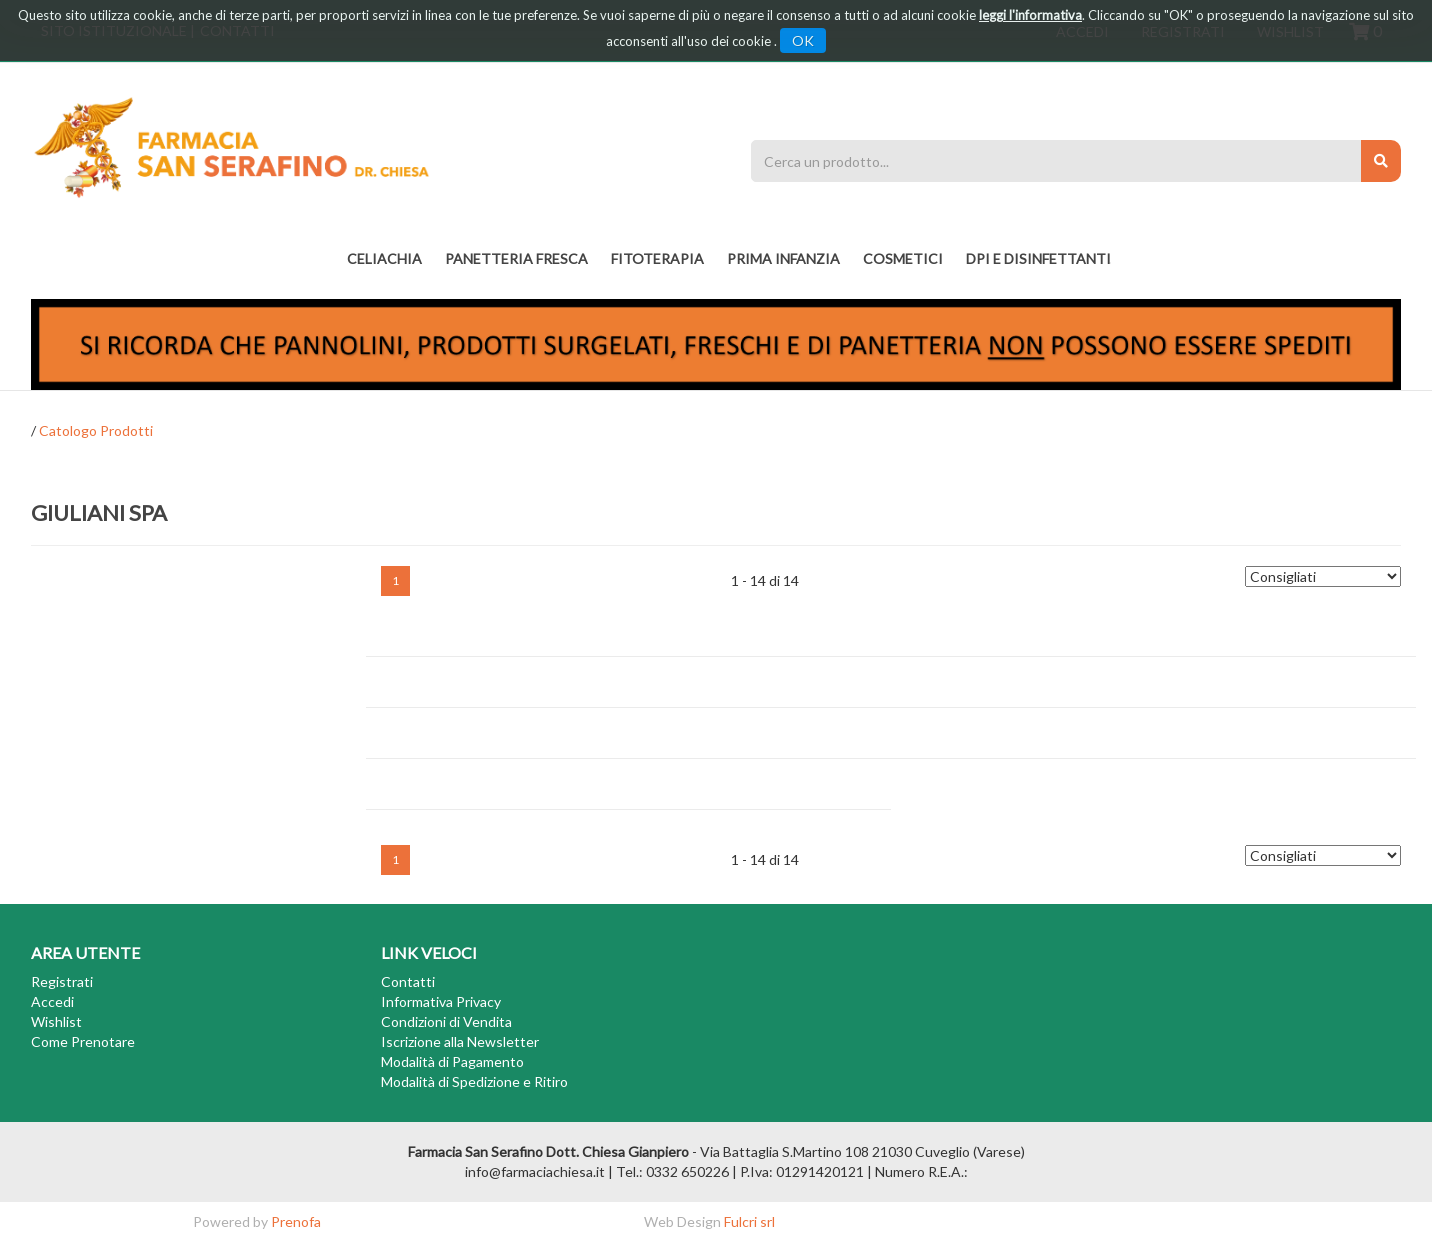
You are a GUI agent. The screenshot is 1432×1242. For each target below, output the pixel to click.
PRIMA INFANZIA (783, 258)
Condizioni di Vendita (446, 1021)
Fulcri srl (749, 1221)
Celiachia (384, 258)
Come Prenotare (83, 1041)
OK (803, 40)
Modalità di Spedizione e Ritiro (474, 1081)
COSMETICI (903, 258)
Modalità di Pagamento (452, 1061)
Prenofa (296, 1221)
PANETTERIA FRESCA (516, 258)
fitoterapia (657, 258)
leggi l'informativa (1030, 15)
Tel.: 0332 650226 (672, 1171)
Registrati (62, 981)
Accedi (52, 1001)
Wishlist (56, 1021)
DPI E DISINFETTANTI (1038, 258)
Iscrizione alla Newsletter (460, 1041)
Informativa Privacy (441, 1001)
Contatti (408, 981)
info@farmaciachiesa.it (535, 1171)
